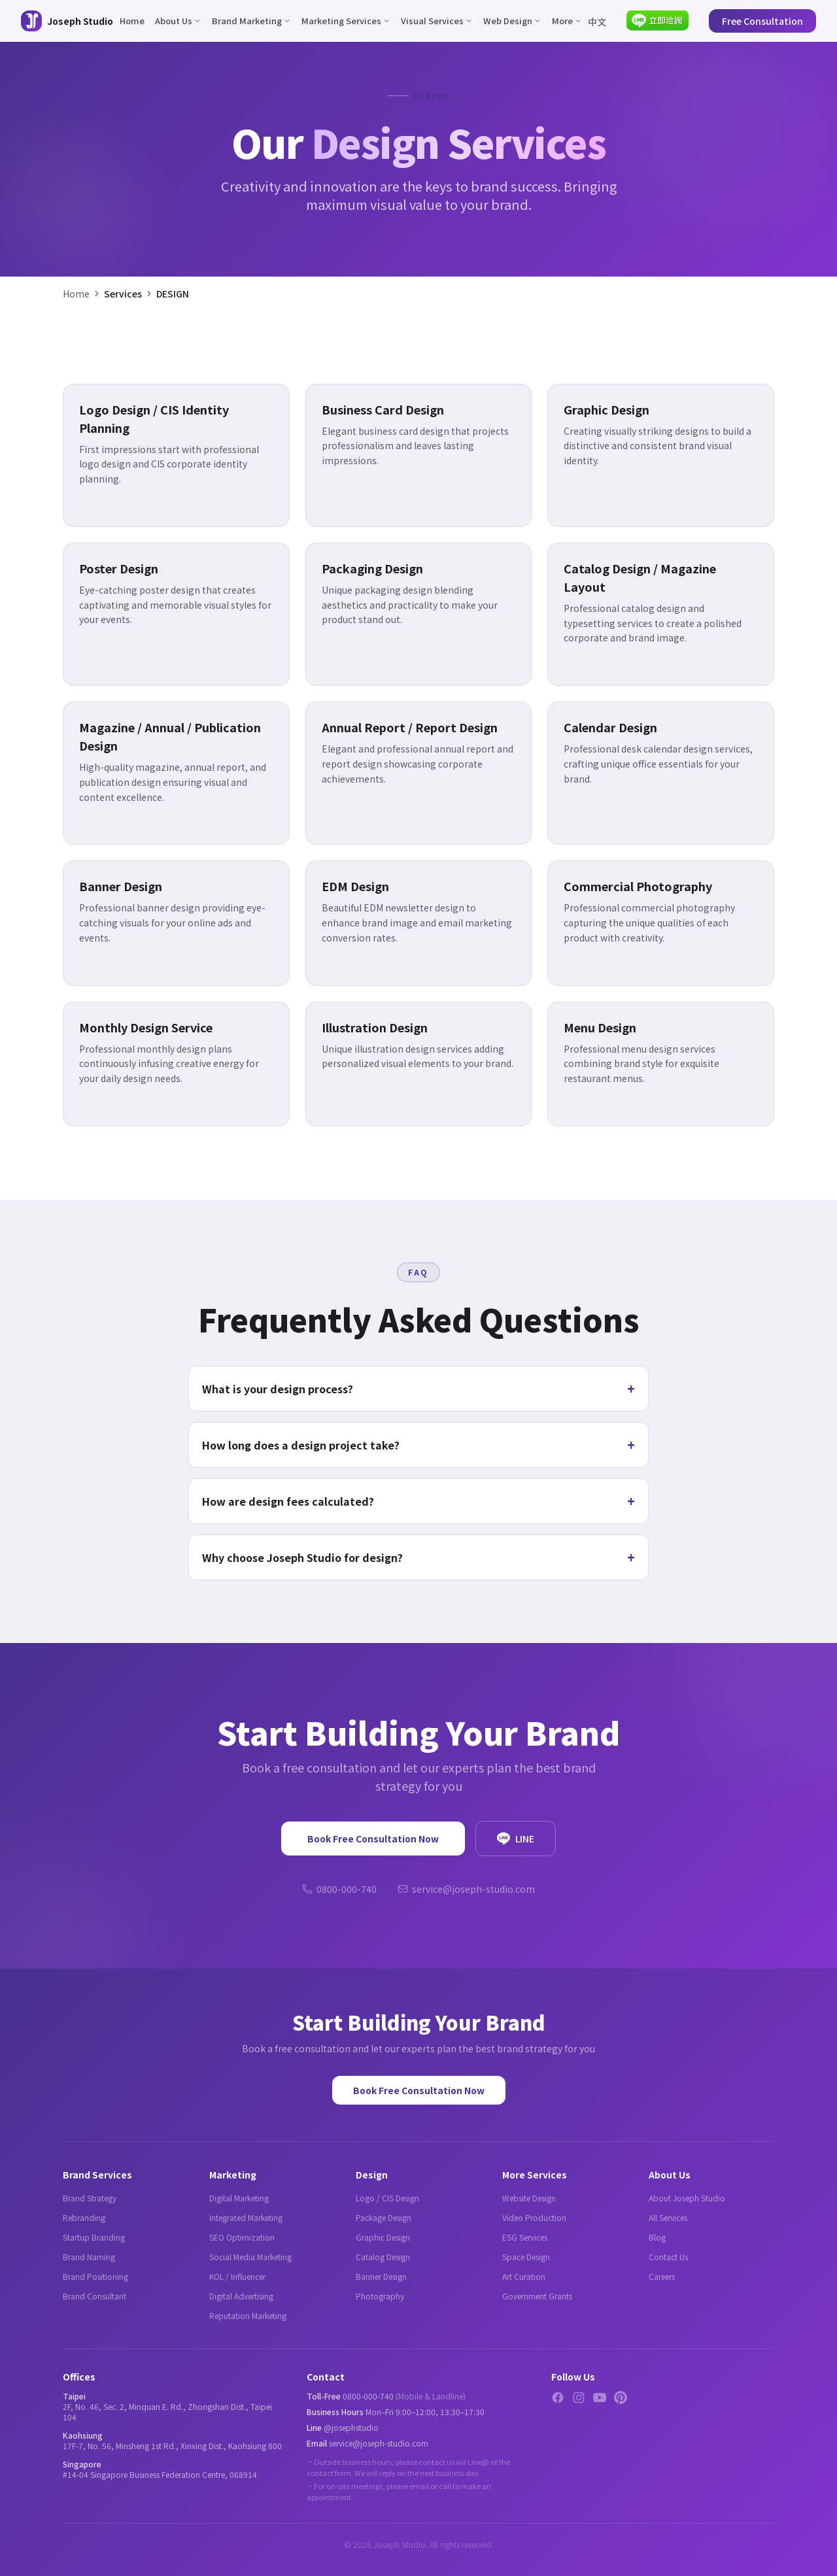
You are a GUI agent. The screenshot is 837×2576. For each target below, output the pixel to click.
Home (132, 20)
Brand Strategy (89, 2197)
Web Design (512, 20)
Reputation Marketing (247, 2315)
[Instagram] (578, 2397)
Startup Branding (94, 2237)
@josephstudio (351, 2427)
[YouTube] (599, 2397)
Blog (657, 2237)
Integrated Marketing (245, 2217)
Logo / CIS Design (387, 2197)
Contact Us (668, 2256)
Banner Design (381, 2276)
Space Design (526, 2256)
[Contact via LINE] (657, 20)
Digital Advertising (241, 2295)
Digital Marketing (239, 2197)
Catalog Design (383, 2256)
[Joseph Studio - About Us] (67, 20)
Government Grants (537, 2295)
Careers (662, 2276)
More (567, 20)
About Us (178, 20)
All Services (668, 2217)
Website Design (529, 2197)
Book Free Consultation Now (373, 1838)
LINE (515, 1838)
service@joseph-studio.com (466, 1888)
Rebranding (84, 2217)
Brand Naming (89, 2256)
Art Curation (523, 2276)
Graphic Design (383, 2237)
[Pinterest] (620, 2397)
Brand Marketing (251, 20)
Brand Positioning (95, 2276)
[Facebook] (557, 2397)
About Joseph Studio (687, 2197)
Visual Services (437, 20)
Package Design (383, 2217)
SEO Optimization (242, 2237)
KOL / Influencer (237, 2276)
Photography (380, 2295)
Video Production (534, 2217)
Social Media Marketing (250, 2256)
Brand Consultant (94, 2295)
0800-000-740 (339, 1888)
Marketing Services (345, 20)
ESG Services (524, 2237)
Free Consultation (762, 20)
